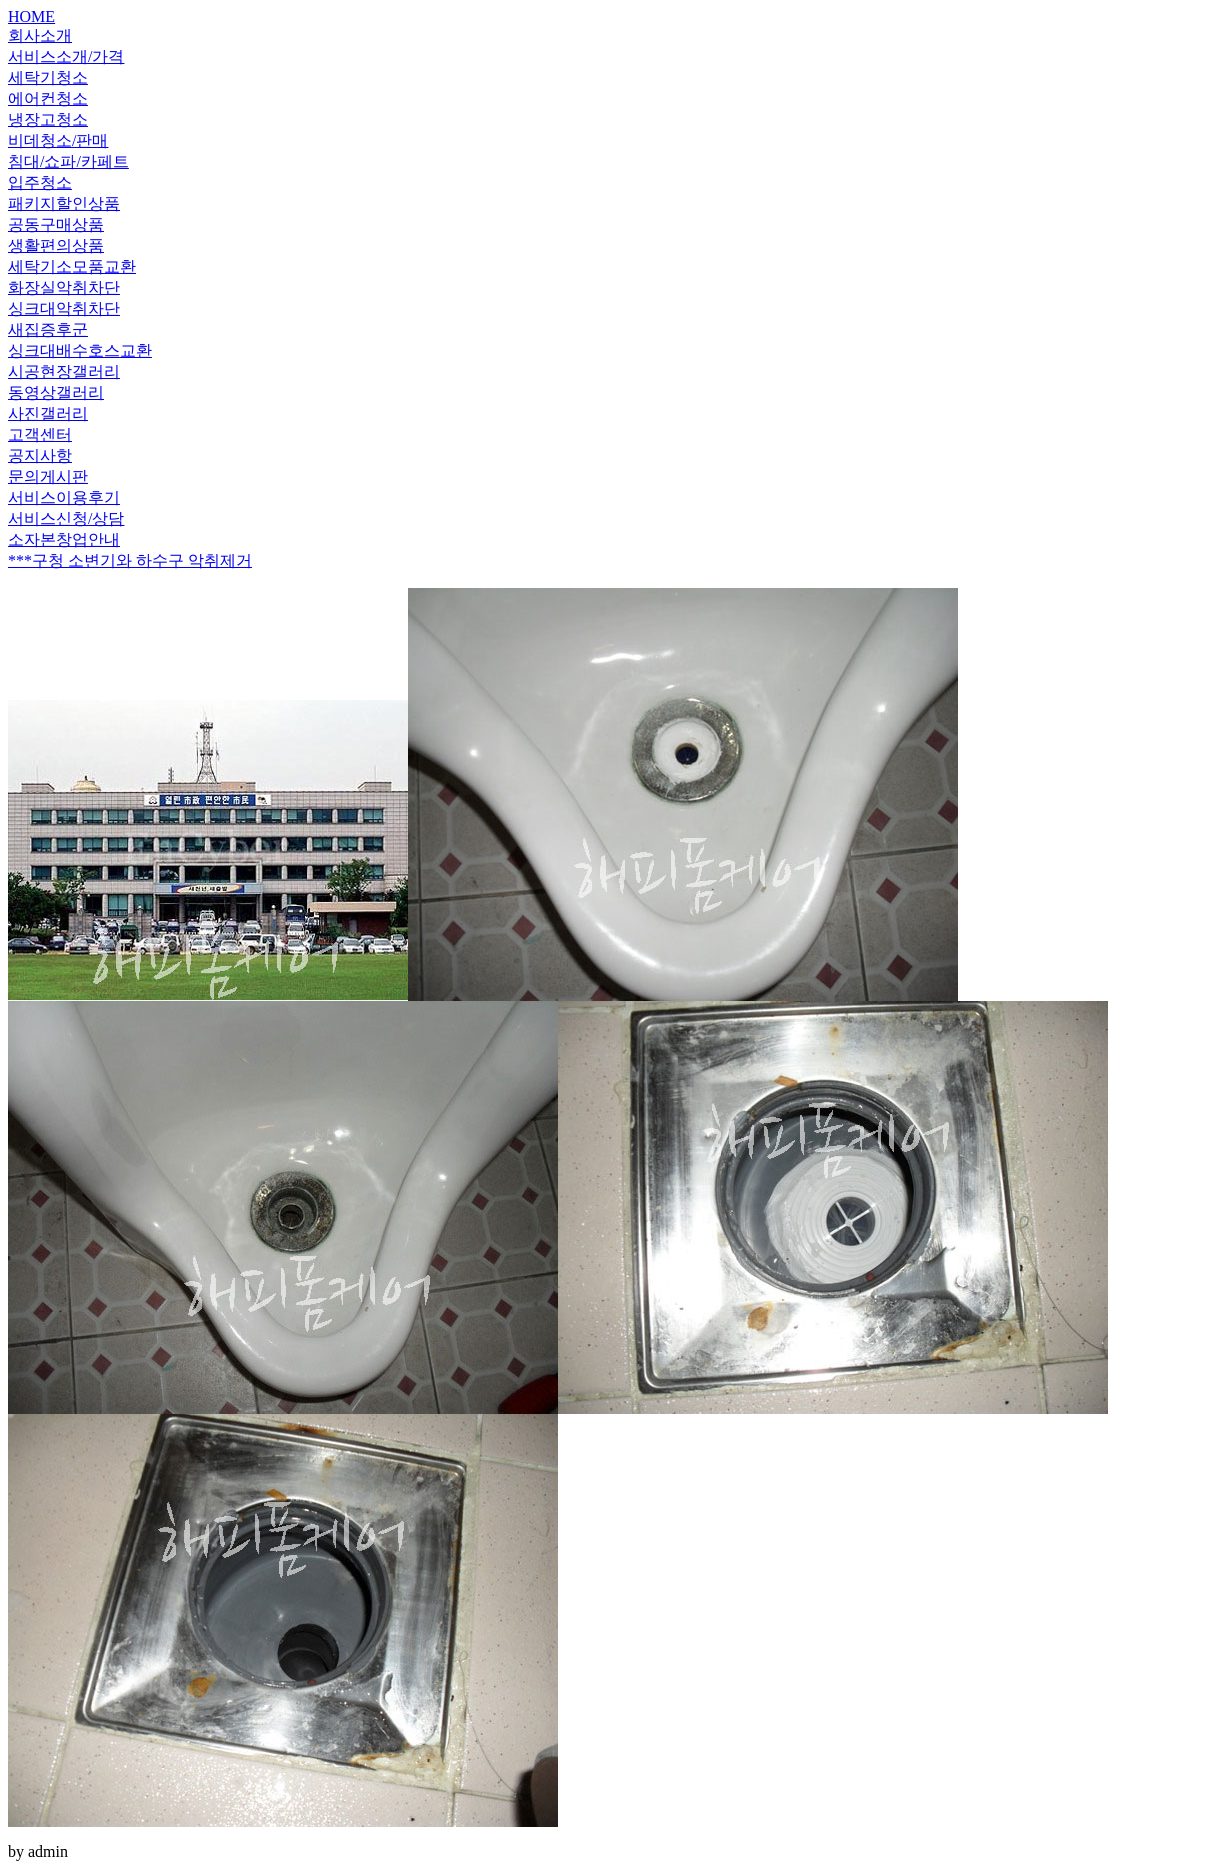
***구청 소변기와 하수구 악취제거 (130, 560)
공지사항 (40, 455)
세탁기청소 (48, 77)
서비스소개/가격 (66, 56)
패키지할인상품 (64, 203)
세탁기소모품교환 (72, 266)
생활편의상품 (56, 245)
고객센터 (40, 434)
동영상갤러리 (56, 392)
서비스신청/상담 (66, 518)
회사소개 (40, 35)
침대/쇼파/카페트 (68, 161)
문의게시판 (48, 476)
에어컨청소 (48, 98)
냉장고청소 (48, 119)
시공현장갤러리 (64, 371)
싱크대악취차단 (64, 308)
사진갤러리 (48, 413)
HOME (31, 16)
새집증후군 (48, 329)
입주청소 (40, 182)
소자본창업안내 (64, 539)
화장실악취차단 (64, 287)
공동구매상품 (56, 224)
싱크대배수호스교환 (80, 350)
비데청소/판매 (58, 140)
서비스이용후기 (64, 497)
